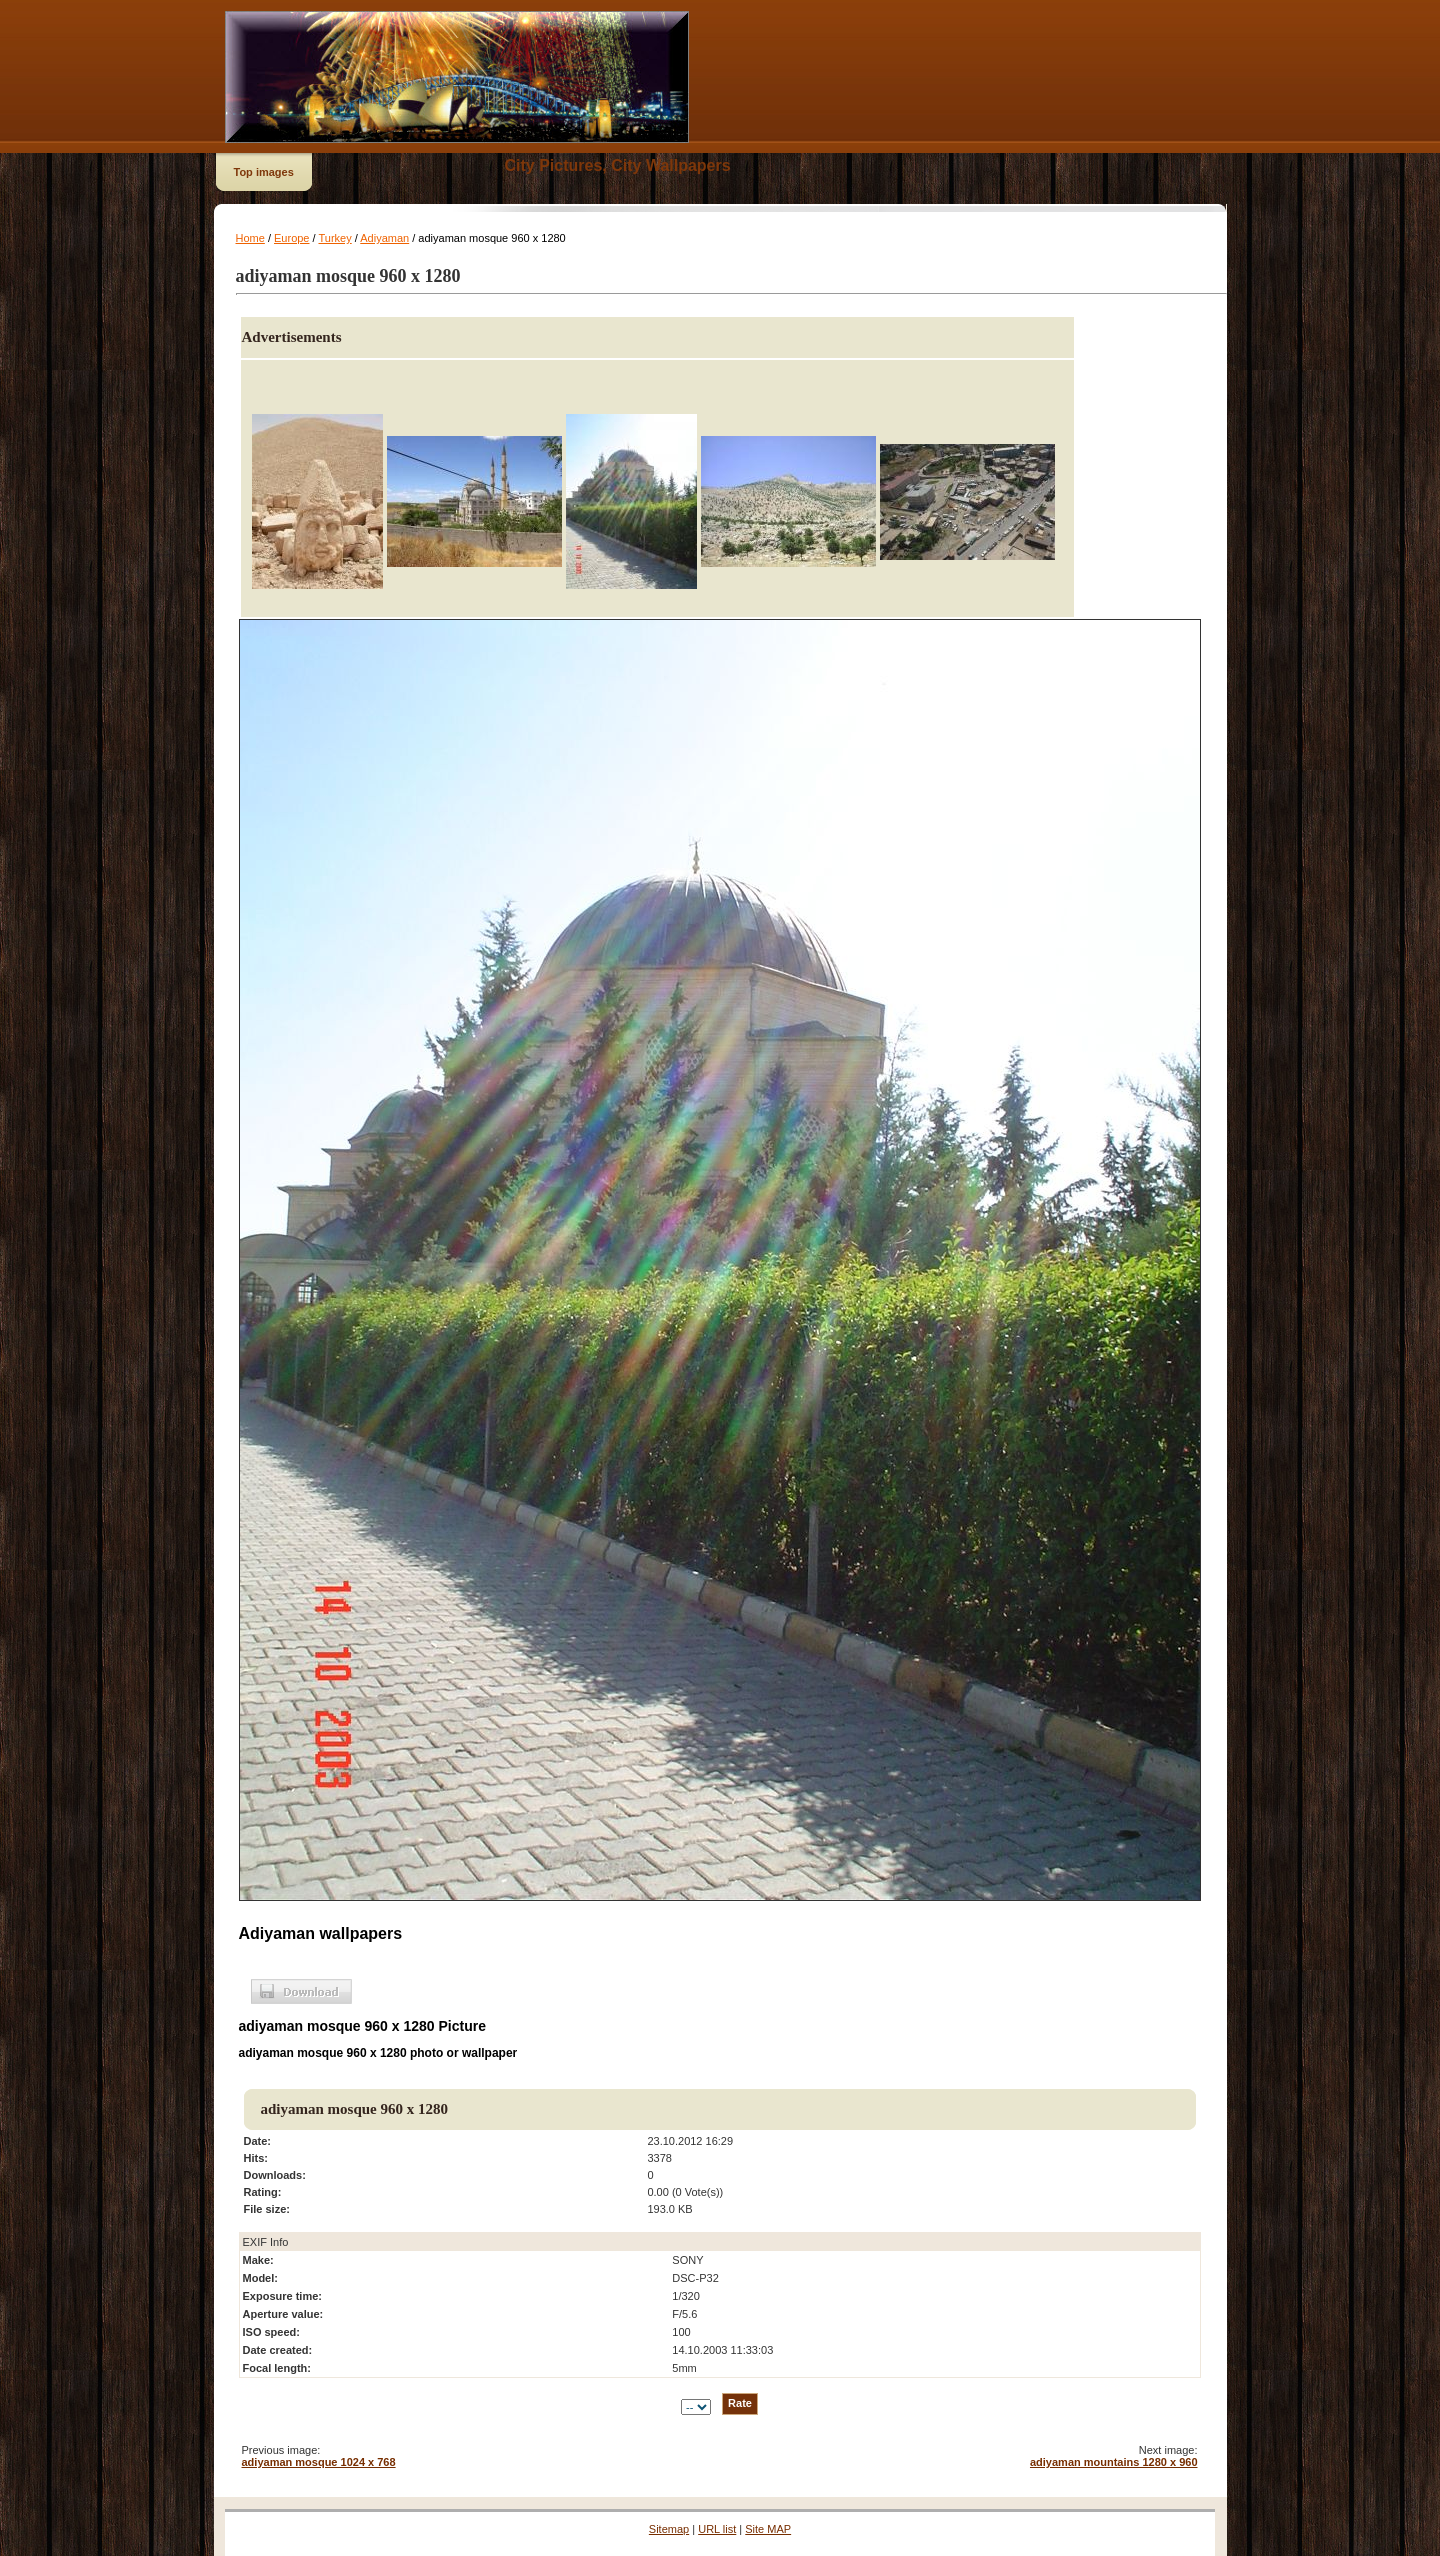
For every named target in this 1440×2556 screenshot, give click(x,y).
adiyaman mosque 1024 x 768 (319, 2462)
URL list (717, 2529)
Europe (291, 238)
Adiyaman (384, 238)
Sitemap (669, 2529)
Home (250, 238)
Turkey (334, 238)
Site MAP (768, 2529)
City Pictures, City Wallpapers (618, 165)
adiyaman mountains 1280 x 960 (1114, 2462)
